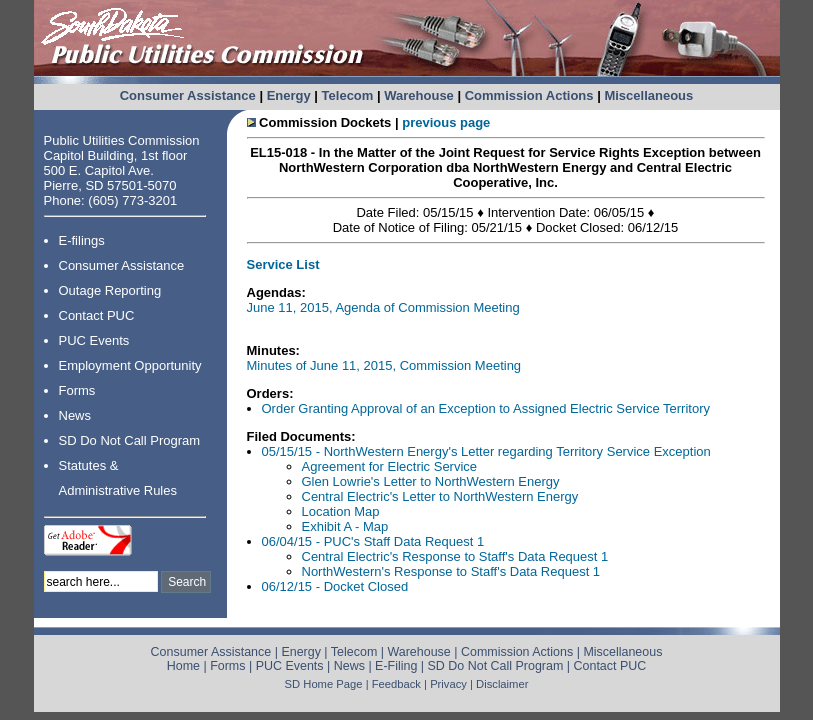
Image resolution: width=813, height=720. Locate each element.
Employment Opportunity (130, 365)
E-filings (82, 240)
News (75, 415)
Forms (77, 390)
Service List (283, 264)
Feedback (396, 684)
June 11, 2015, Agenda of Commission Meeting (383, 307)
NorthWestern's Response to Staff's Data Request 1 (451, 571)
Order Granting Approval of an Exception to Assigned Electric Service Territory (486, 408)
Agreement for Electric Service (390, 466)
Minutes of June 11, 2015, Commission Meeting (384, 365)
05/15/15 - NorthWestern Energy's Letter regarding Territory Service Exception (486, 451)
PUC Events (94, 340)
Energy (289, 95)
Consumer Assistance (188, 95)
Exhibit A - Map (345, 526)
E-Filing (396, 666)
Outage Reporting (110, 290)
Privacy (448, 684)
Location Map (341, 511)
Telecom (348, 95)
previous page (446, 122)
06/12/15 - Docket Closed (335, 586)
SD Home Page (324, 684)
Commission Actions (529, 95)
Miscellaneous (648, 95)
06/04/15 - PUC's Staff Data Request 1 (373, 541)
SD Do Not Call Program (130, 440)
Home (183, 666)
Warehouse (419, 95)
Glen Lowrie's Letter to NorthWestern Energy (431, 481)
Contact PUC (97, 315)
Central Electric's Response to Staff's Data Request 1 (455, 556)
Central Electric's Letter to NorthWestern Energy (440, 496)
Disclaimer (502, 684)
